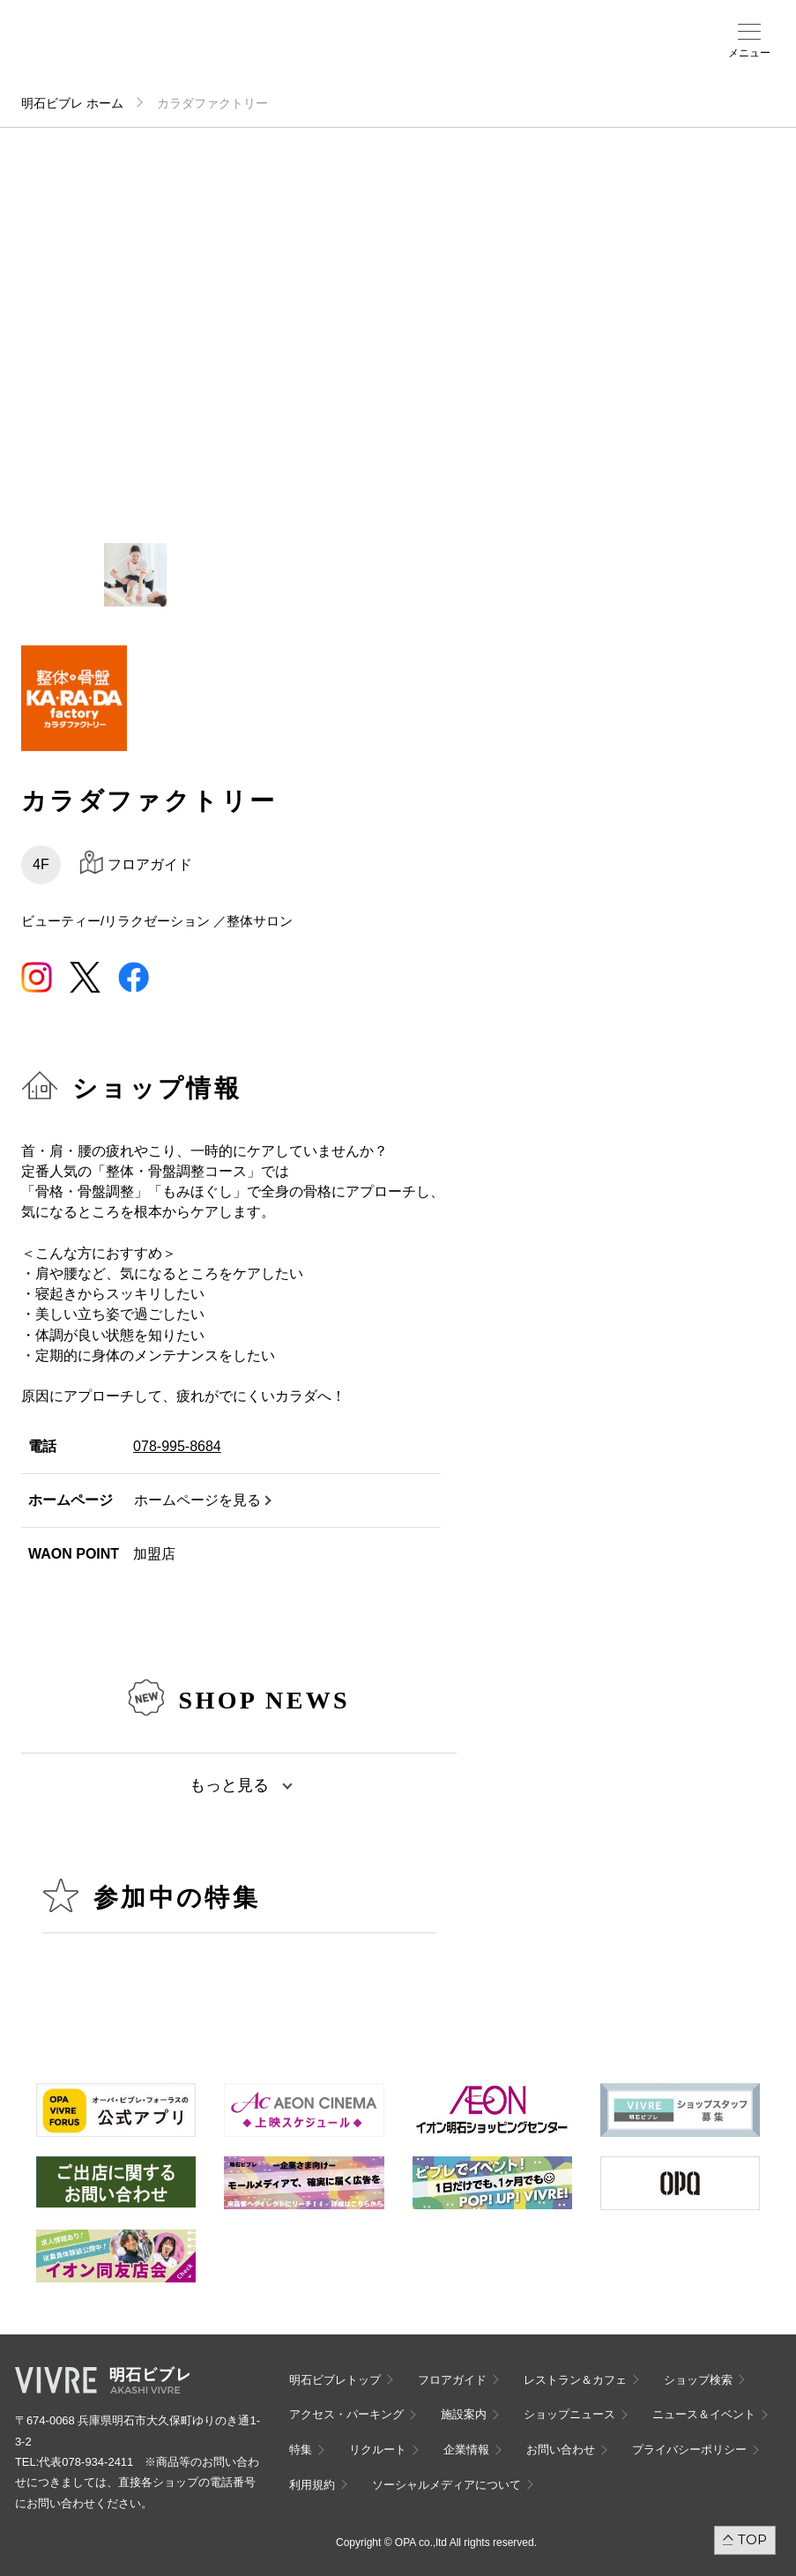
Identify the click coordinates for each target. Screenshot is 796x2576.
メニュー (749, 53)
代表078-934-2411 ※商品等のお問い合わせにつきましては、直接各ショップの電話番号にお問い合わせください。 (137, 2482)
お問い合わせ (560, 2449)
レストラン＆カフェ (575, 2379)
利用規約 (312, 2484)
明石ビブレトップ (335, 2379)
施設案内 (358, 54)
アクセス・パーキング (324, 59)
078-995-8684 (177, 1446)
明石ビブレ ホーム (72, 103)
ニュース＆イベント (402, 59)
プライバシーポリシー (689, 2449)
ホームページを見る (197, 1500)
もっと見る (229, 1785)
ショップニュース (569, 2414)
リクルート (377, 2449)
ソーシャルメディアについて (446, 2484)
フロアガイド (251, 54)
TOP (752, 2539)
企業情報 (466, 2449)
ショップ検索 (291, 54)
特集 (300, 2449)
